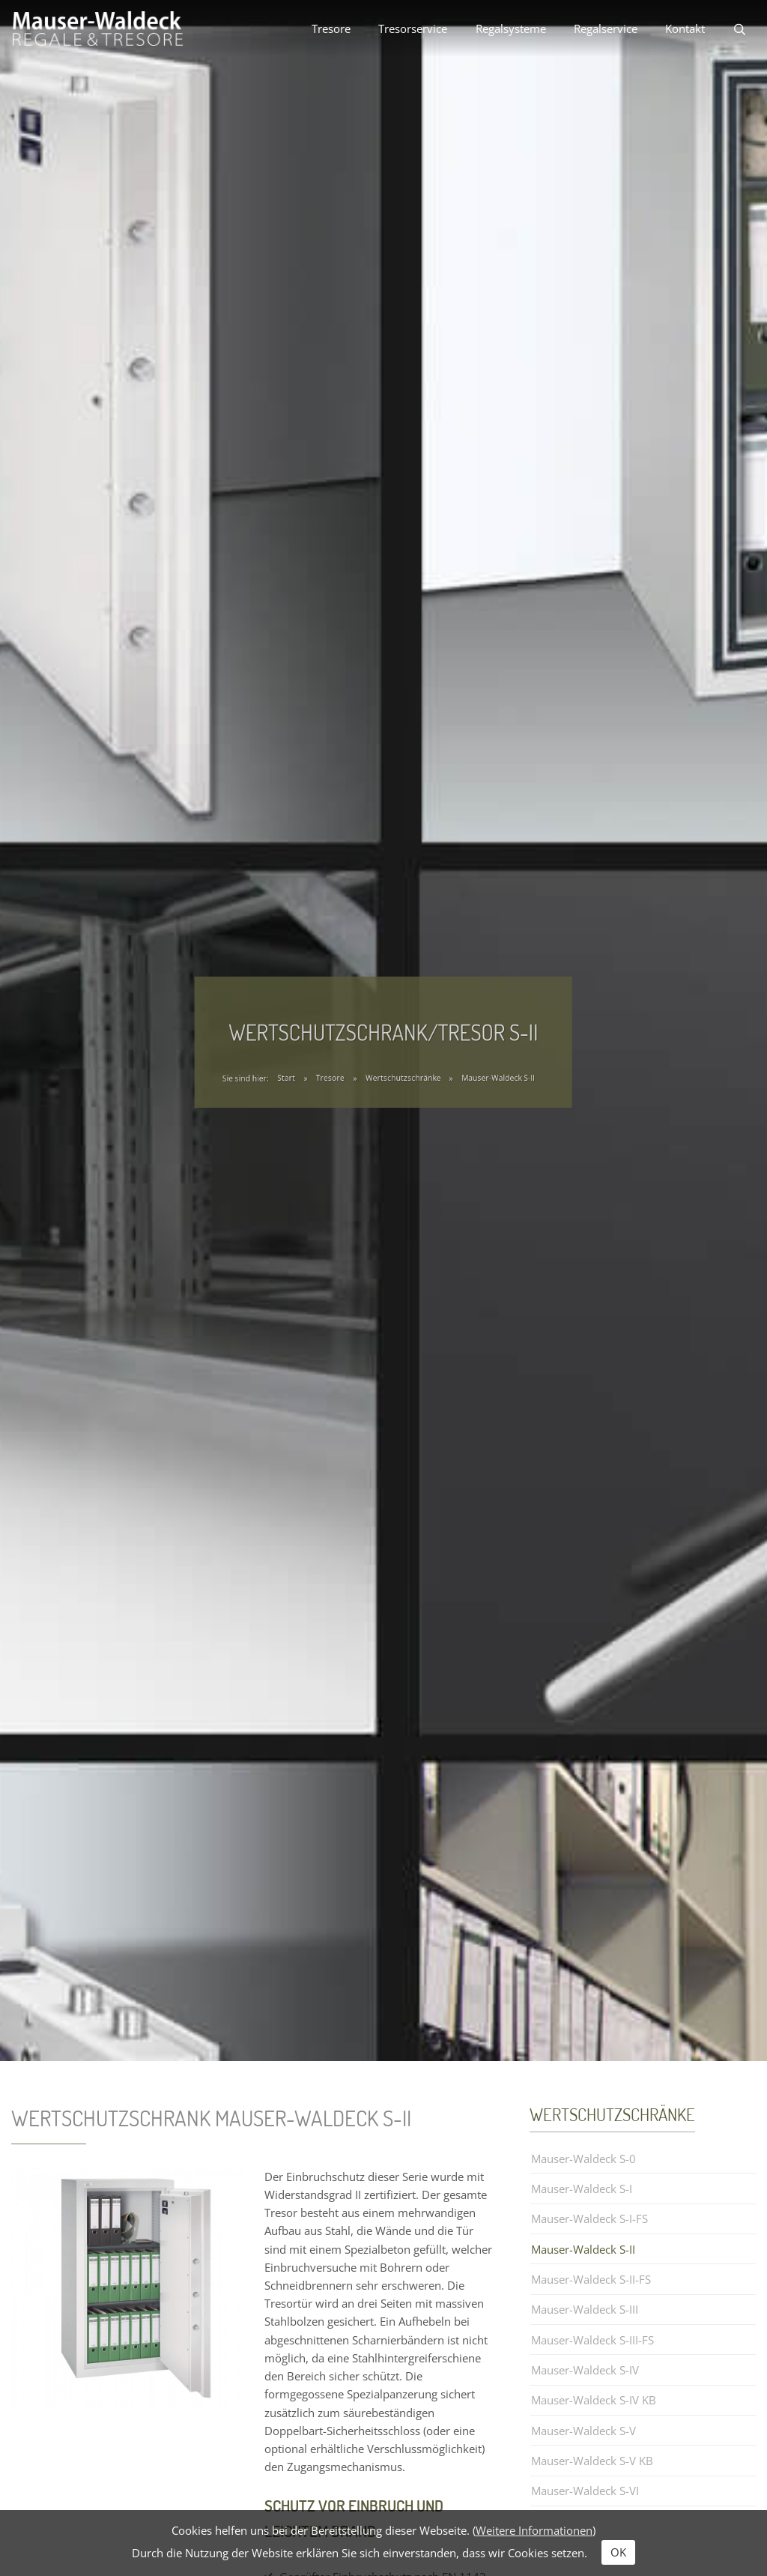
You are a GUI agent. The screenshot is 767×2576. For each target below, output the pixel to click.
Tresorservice (412, 28)
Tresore (331, 28)
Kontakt (685, 28)
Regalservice (605, 28)
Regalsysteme (511, 28)
